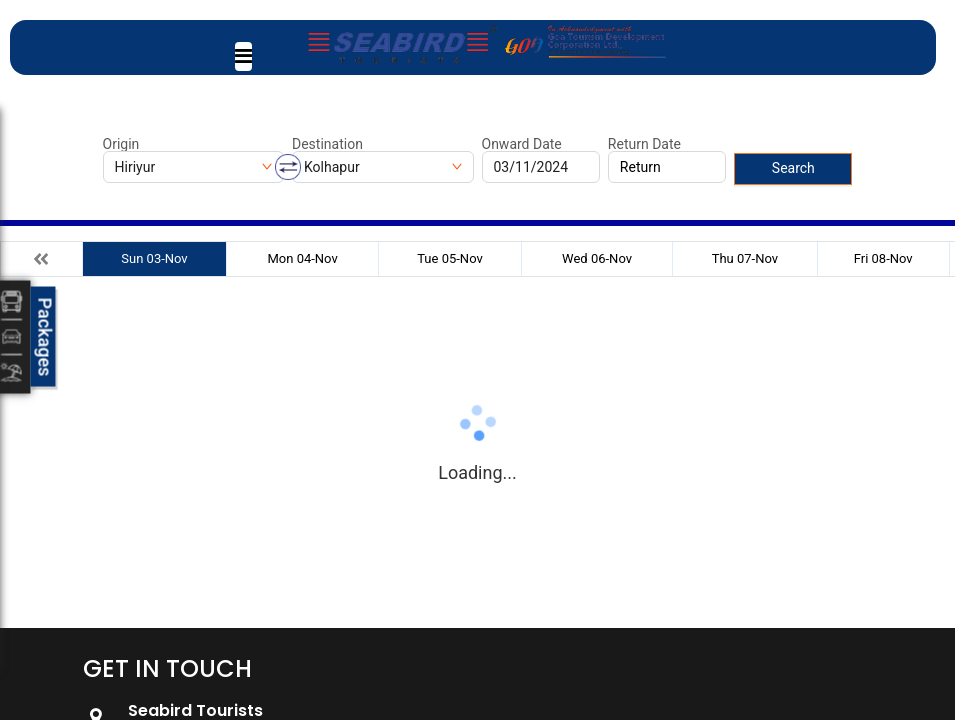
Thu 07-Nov (745, 258)
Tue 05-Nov (450, 258)
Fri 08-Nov (883, 258)
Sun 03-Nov (154, 258)
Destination (327, 144)
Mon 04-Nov (302, 258)
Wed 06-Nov (597, 258)
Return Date (644, 144)
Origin (121, 144)
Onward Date (522, 144)
